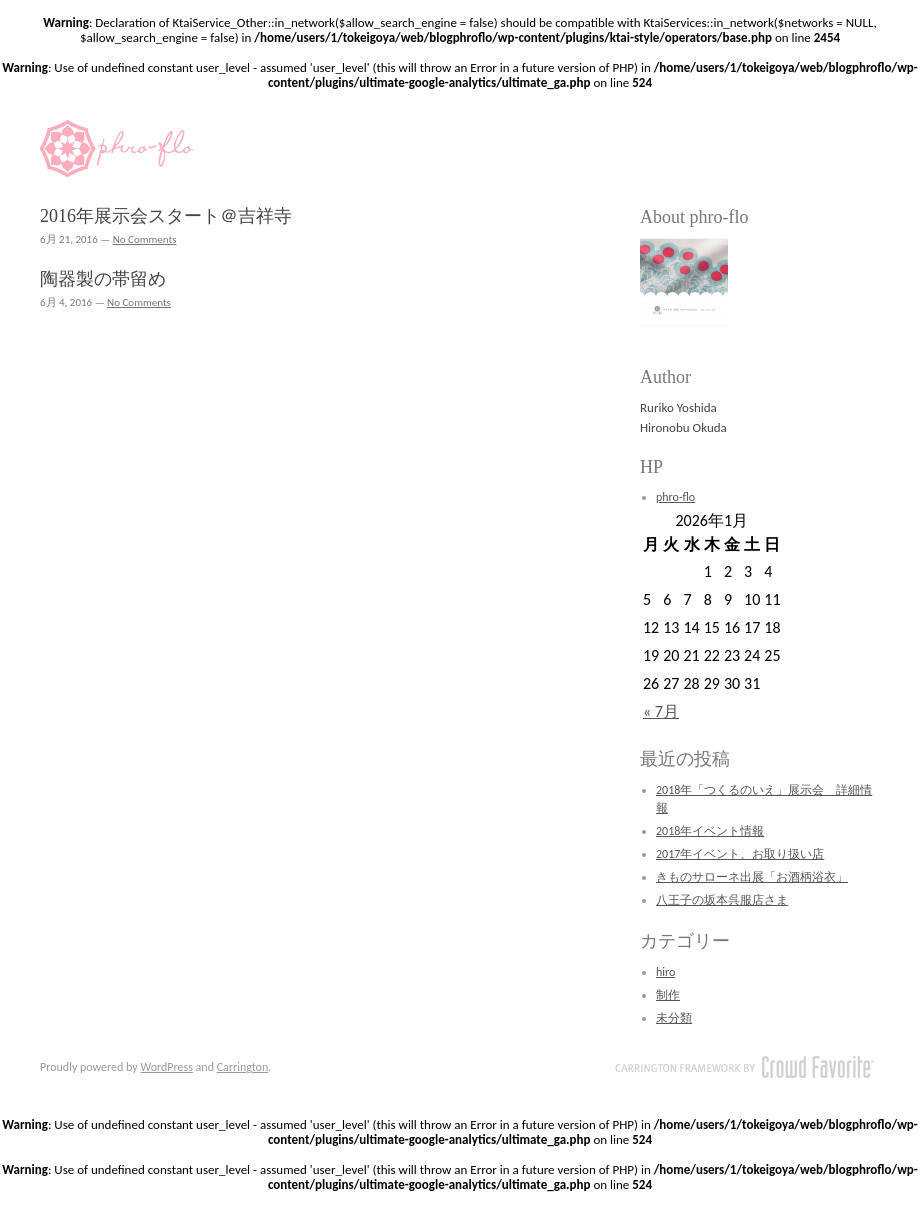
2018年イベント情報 (710, 831)
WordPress (166, 1067)
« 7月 (661, 711)
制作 (668, 995)
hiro (665, 972)
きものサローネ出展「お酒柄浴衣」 (752, 877)
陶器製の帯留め (103, 279)
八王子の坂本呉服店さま (722, 900)
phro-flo (675, 497)
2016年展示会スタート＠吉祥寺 (166, 216)
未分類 (674, 1018)
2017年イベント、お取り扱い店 (740, 854)
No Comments (145, 239)
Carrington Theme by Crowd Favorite (745, 1067)
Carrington (243, 1067)
